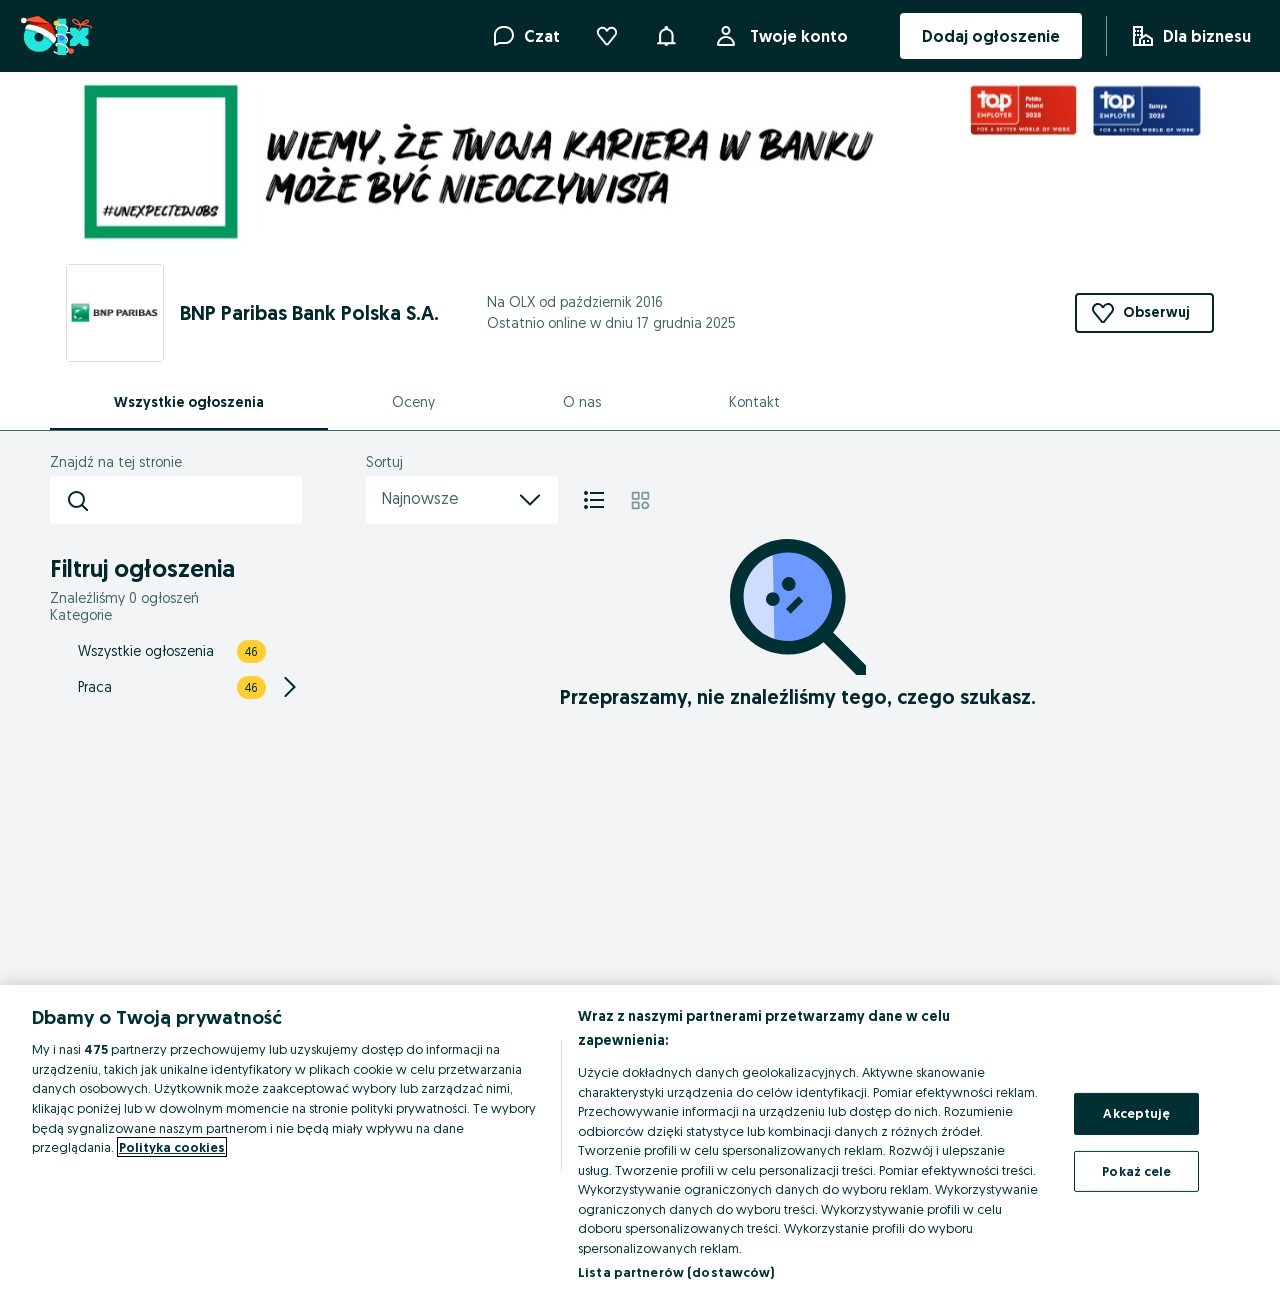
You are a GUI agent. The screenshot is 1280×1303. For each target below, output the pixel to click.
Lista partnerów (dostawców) (676, 1272)
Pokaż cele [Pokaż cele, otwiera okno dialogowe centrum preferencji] (1136, 1171)
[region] (640, 1144)
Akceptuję (1136, 1113)
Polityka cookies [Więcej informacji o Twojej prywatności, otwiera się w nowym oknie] (172, 1147)
